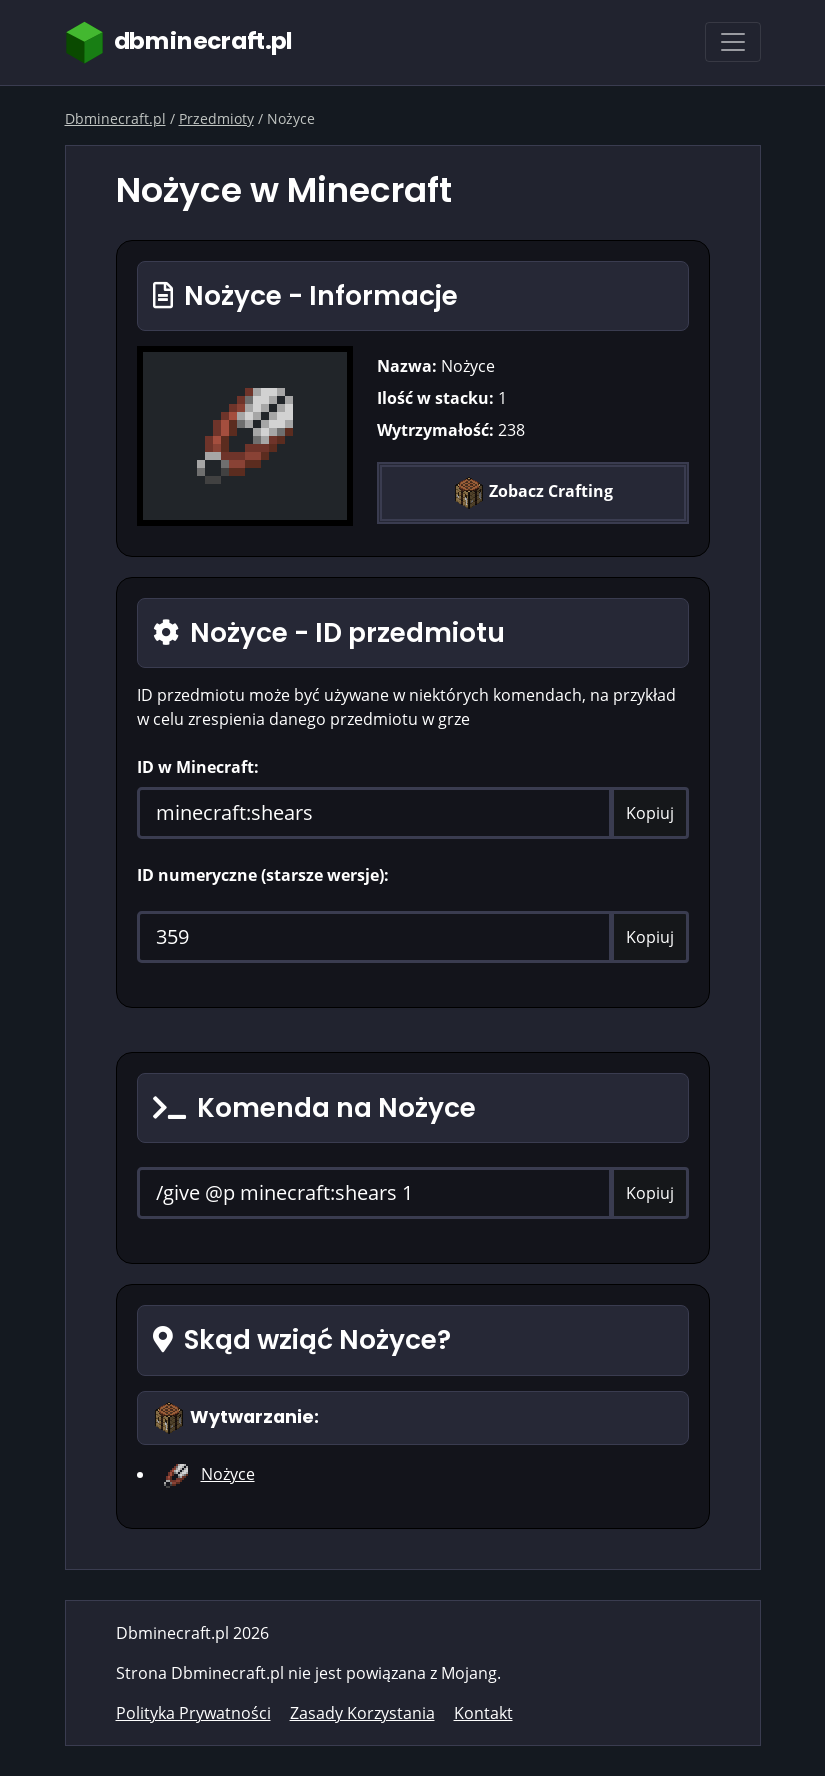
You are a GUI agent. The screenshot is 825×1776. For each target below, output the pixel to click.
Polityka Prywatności (193, 1713)
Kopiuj (650, 813)
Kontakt (483, 1713)
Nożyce (228, 1474)
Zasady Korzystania (362, 1713)
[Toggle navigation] (733, 42)
